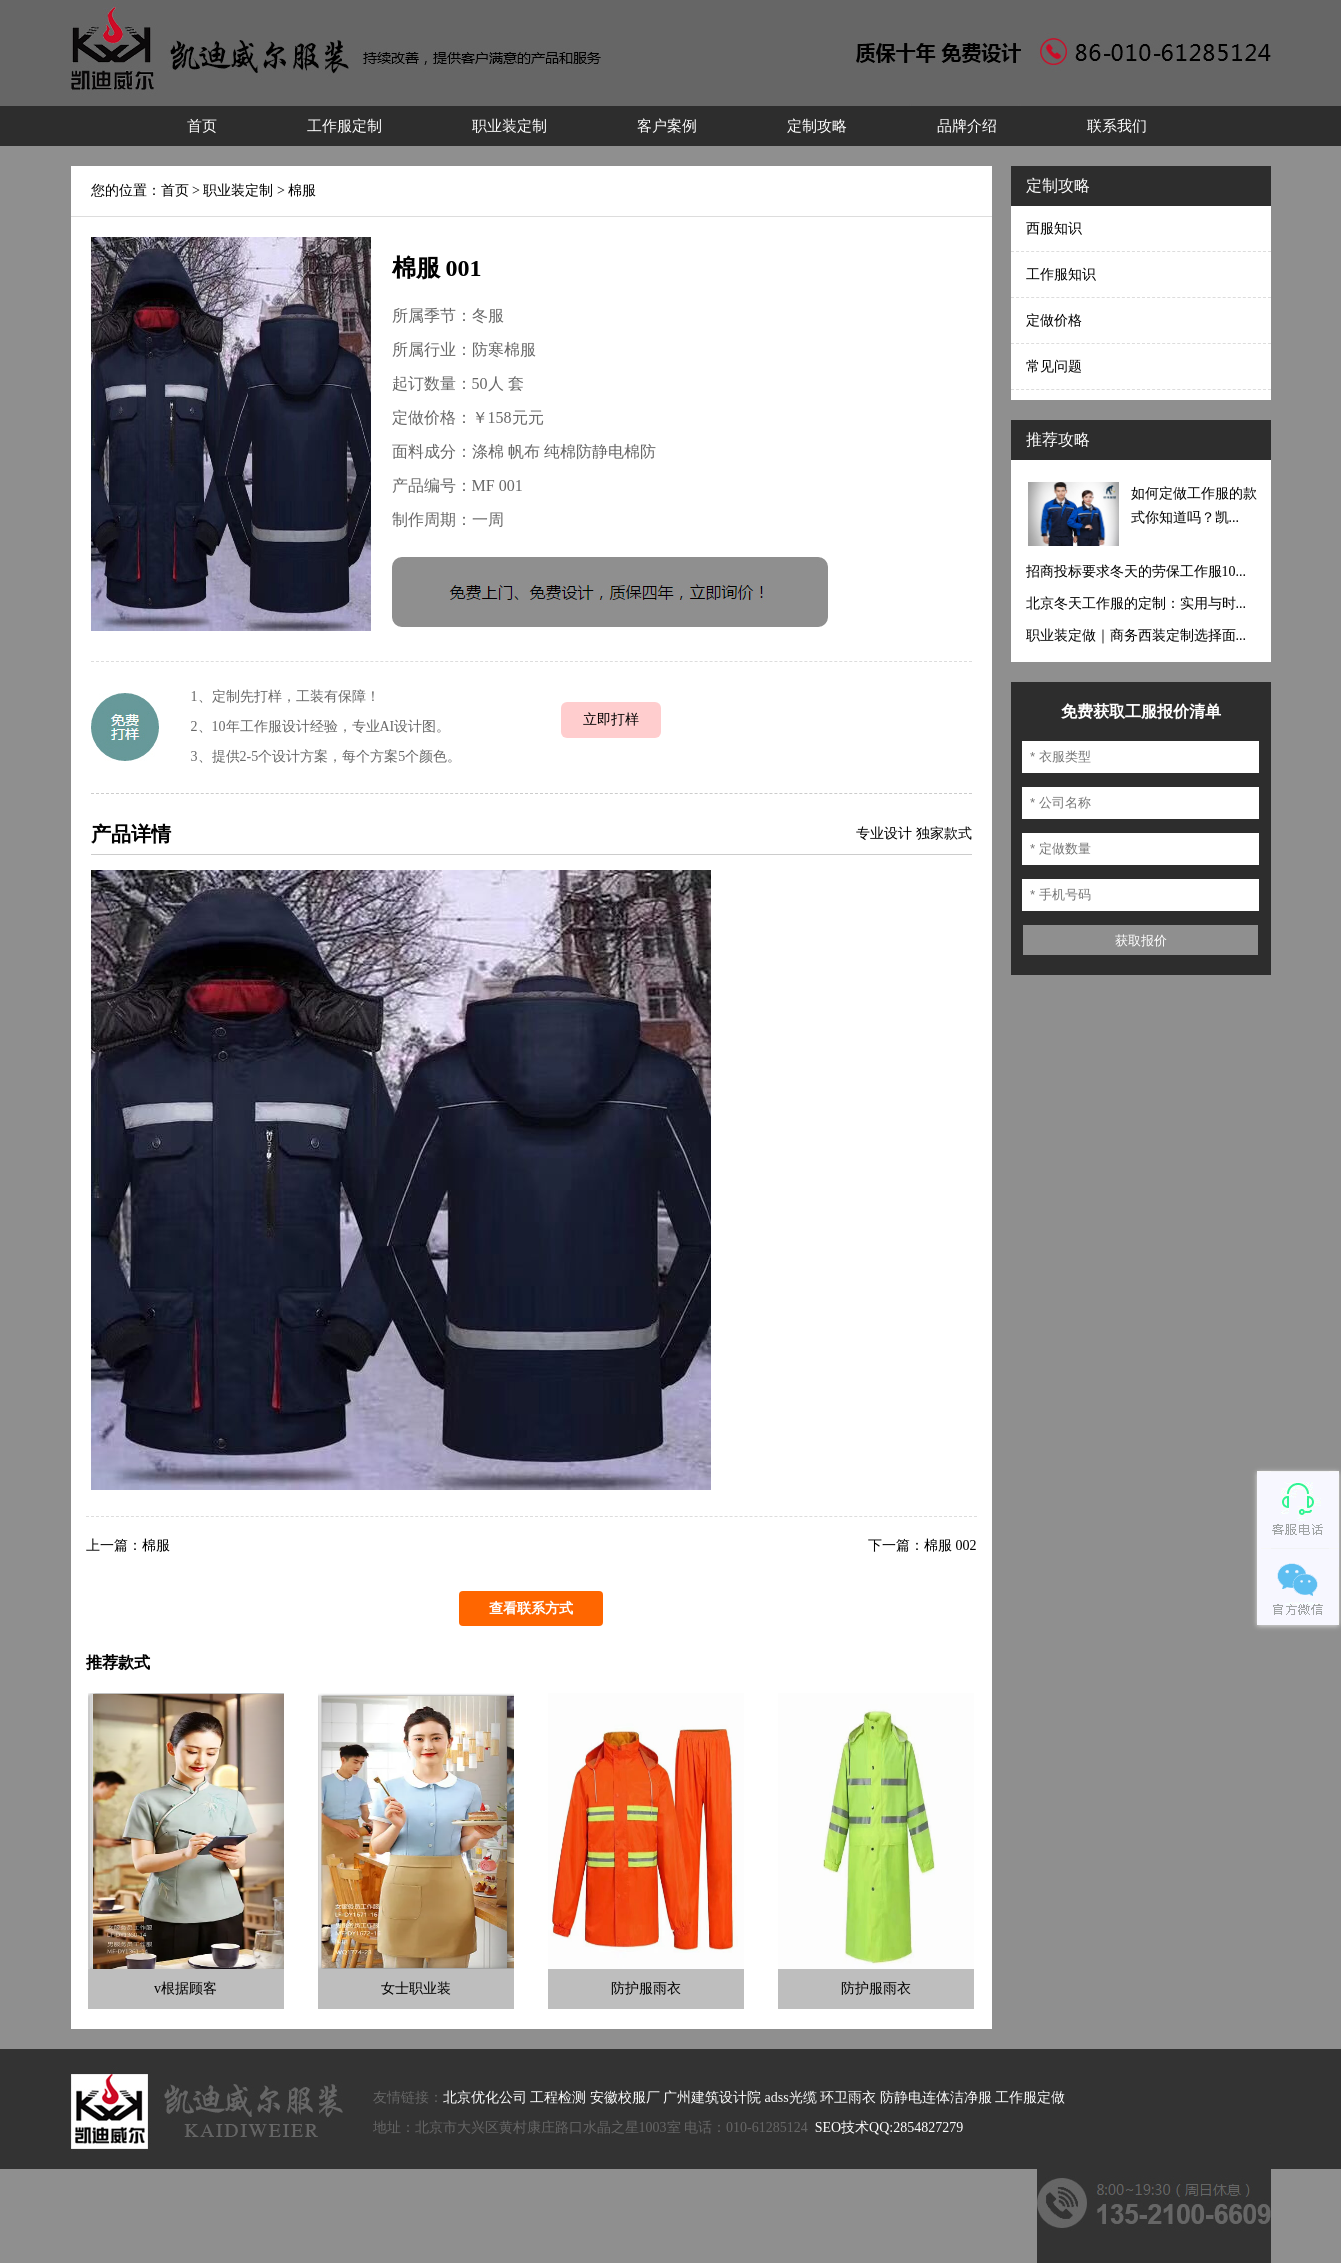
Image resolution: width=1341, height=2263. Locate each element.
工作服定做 (1030, 2097)
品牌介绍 (967, 126)
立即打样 (611, 719)
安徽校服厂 (625, 2097)
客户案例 (667, 126)
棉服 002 (950, 1545)
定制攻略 (817, 126)
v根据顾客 (185, 1988)
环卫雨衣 (848, 2097)
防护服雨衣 (646, 1988)
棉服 (302, 190)
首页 (202, 126)
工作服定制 (344, 126)
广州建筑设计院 (712, 2097)
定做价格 (1054, 320)
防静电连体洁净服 (936, 2097)
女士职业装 (416, 1988)
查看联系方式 (531, 1608)
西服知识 (1054, 228)
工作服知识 (1061, 274)
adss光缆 (791, 2097)
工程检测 (558, 2097)
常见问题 (1054, 366)
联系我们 (1117, 126)
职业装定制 (509, 126)
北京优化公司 (485, 2097)
